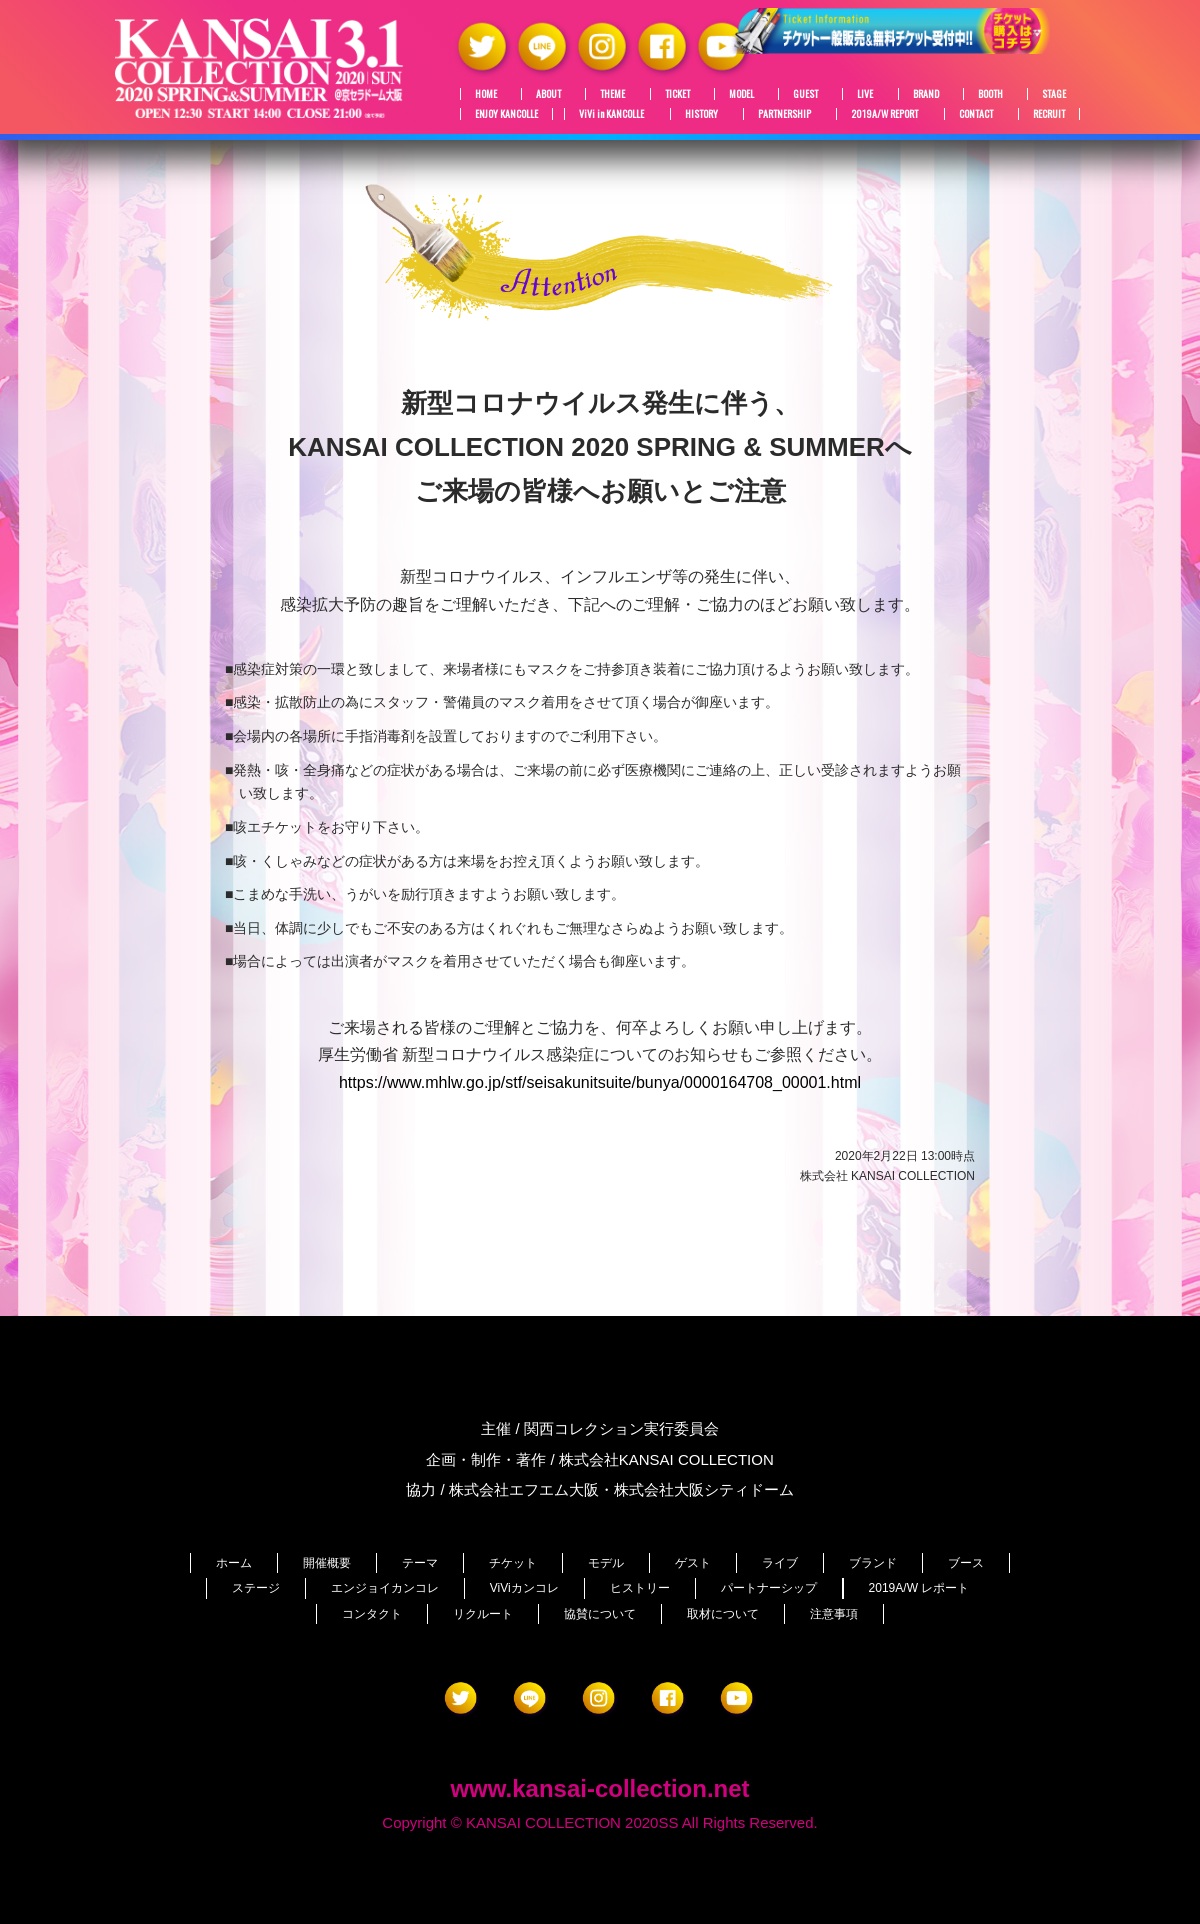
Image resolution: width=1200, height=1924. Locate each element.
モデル (606, 1563)
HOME (486, 94)
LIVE (865, 94)
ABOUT (548, 94)
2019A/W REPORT (884, 114)
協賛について (600, 1614)
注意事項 (834, 1614)
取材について (723, 1614)
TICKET (677, 94)
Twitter (484, 48)
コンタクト (372, 1614)
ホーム (234, 1563)
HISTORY (701, 114)
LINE (544, 48)
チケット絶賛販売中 (940, 46)
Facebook (664, 48)
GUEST (805, 94)
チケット (513, 1563)
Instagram (604, 48)
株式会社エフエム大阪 (524, 1489)
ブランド (873, 1563)
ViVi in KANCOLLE (611, 114)
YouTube (724, 48)
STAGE (1054, 94)
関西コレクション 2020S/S (260, 68)
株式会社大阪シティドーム (704, 1489)
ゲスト (693, 1563)
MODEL (741, 94)
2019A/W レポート (919, 1588)
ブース (966, 1563)
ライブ (780, 1563)
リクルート (483, 1614)
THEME (612, 94)
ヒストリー (640, 1588)
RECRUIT (1049, 114)
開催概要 (327, 1563)
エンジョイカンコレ (385, 1588)
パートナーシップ (769, 1588)
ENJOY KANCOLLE (506, 114)
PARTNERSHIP (784, 114)
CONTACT (976, 114)
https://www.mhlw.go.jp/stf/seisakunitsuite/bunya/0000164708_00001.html (600, 1082)
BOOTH (990, 94)
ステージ (256, 1588)
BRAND (926, 94)
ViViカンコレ (524, 1588)
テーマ (420, 1563)
